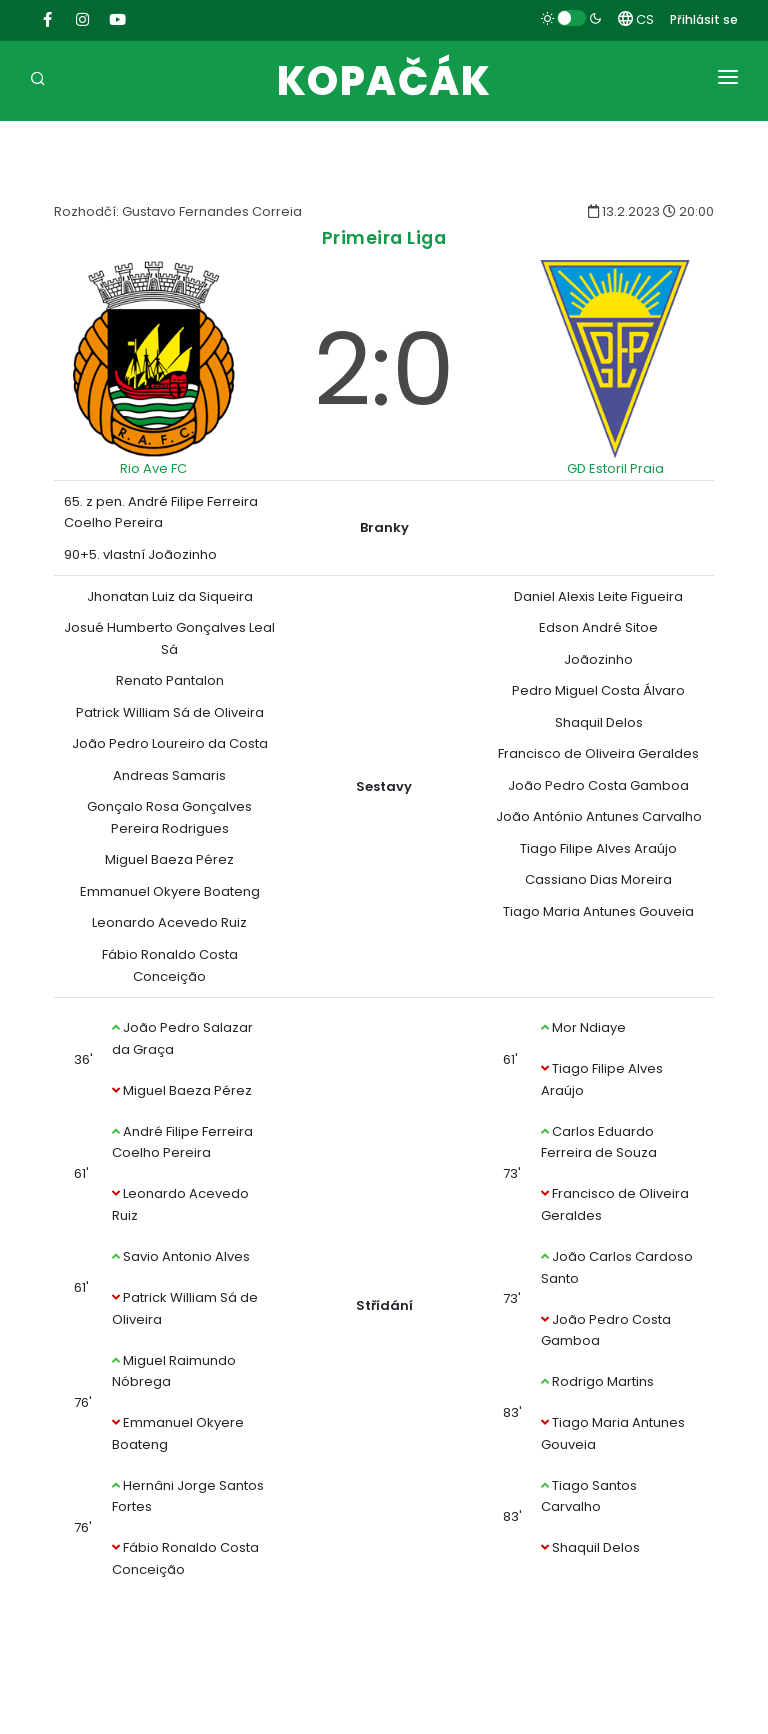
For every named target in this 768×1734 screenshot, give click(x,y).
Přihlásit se (704, 19)
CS (636, 19)
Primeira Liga (384, 237)
